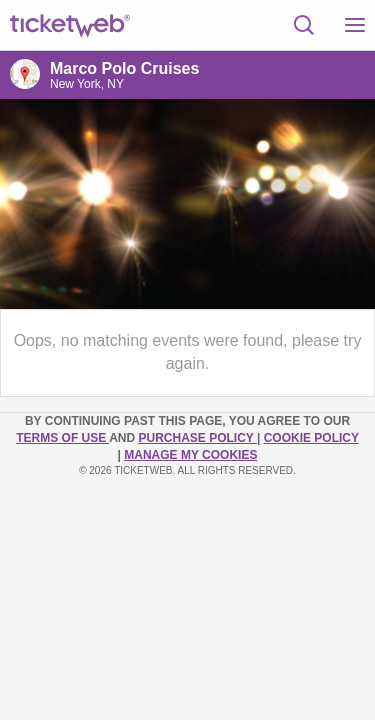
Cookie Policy (311, 438)
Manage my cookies (190, 455)
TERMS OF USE (62, 438)
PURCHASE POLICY (197, 438)
